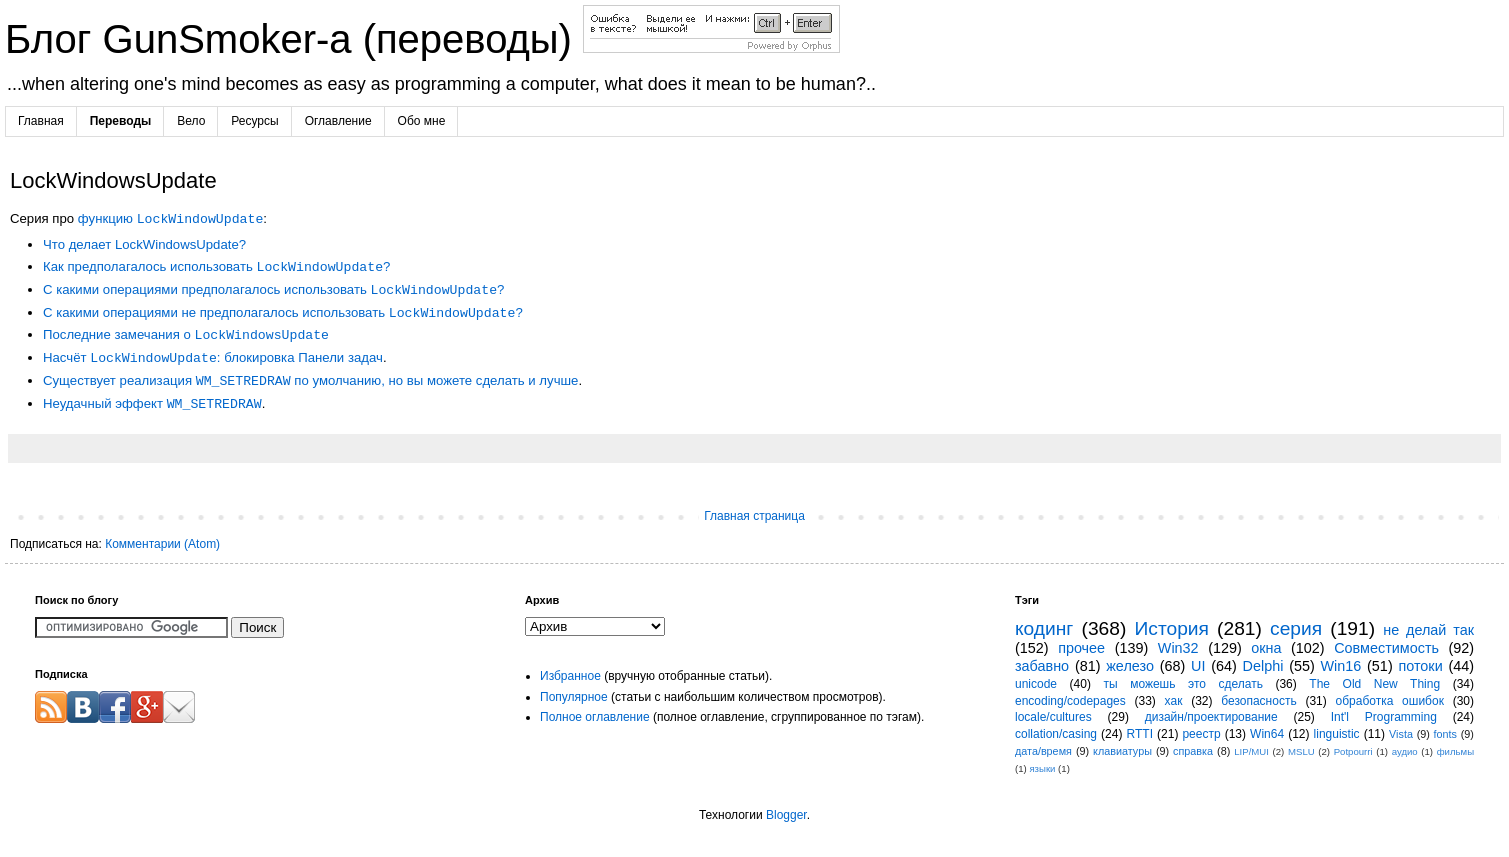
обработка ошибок (1390, 701)
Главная (41, 121)
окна (1266, 648)
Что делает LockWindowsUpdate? (144, 244)
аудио (1405, 751)
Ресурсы (254, 121)
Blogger (786, 815)
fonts (1445, 734)
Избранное (570, 676)
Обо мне (422, 121)
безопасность (1258, 701)
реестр (1201, 734)
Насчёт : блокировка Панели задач (213, 358)
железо (1130, 666)
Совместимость (1386, 648)
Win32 (1178, 648)
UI (1198, 666)
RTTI (1140, 734)
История (1172, 628)
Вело (191, 121)
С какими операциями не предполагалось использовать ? (283, 313)
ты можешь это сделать (1182, 684)
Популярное (574, 697)
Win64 (1267, 734)
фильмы (1455, 751)
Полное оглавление (595, 717)
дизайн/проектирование (1211, 717)
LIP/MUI (1251, 751)
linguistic (1337, 734)
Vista (1401, 734)
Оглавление (338, 121)
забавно (1042, 666)
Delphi (1263, 666)
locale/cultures (1053, 717)
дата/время (1043, 751)
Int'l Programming (1384, 717)
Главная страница (754, 516)
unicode (1036, 684)
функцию (170, 219)
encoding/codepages (1070, 701)
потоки (1420, 666)
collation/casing (1056, 734)
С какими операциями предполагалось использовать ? (273, 290)
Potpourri (1353, 751)
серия (1296, 628)
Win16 (1341, 666)
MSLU (1301, 751)
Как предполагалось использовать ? (216, 267)
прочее (1081, 648)
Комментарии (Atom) (162, 544)
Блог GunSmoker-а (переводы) (294, 39)
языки (1042, 768)
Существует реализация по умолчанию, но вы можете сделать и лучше (310, 381)
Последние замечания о (186, 335)
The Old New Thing (1374, 684)
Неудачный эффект (152, 404)
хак (1174, 701)
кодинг (1044, 628)
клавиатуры (1122, 751)
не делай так (1428, 630)
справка (1193, 751)
